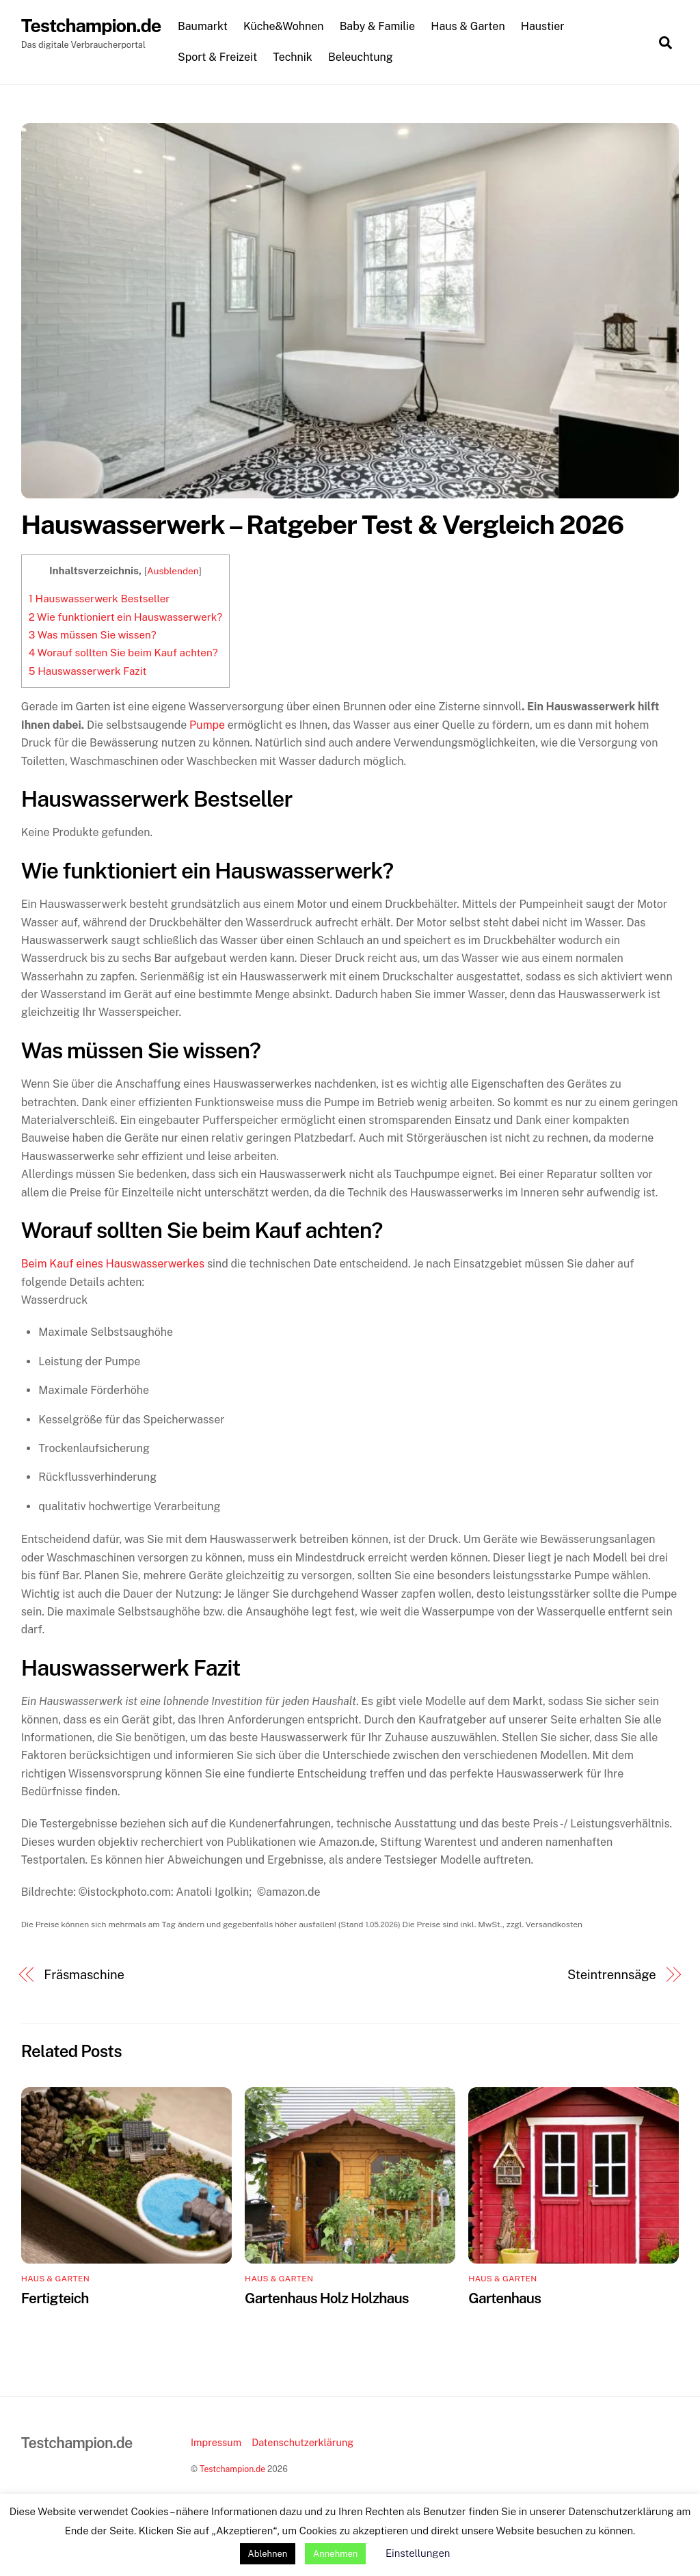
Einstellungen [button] (418, 2553)
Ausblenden (173, 570)
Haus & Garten (467, 26)
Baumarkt (203, 26)
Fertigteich (55, 2298)
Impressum (216, 2442)
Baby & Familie (378, 26)
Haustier (543, 26)
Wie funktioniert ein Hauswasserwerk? (125, 617)
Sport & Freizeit (217, 57)
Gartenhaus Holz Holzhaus (327, 2298)
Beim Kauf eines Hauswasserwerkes (112, 1263)
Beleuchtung (360, 57)
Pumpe (207, 725)
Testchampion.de (232, 2469)
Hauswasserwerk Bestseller (99, 598)
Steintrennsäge (611, 1975)
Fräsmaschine (84, 1975)
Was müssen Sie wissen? (93, 635)
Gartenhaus (504, 2298)
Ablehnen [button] (268, 2554)
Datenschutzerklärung (302, 2442)
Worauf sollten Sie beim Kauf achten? (123, 652)
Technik (292, 57)
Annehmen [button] (335, 2554)
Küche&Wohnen (283, 26)
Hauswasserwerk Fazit (88, 671)
